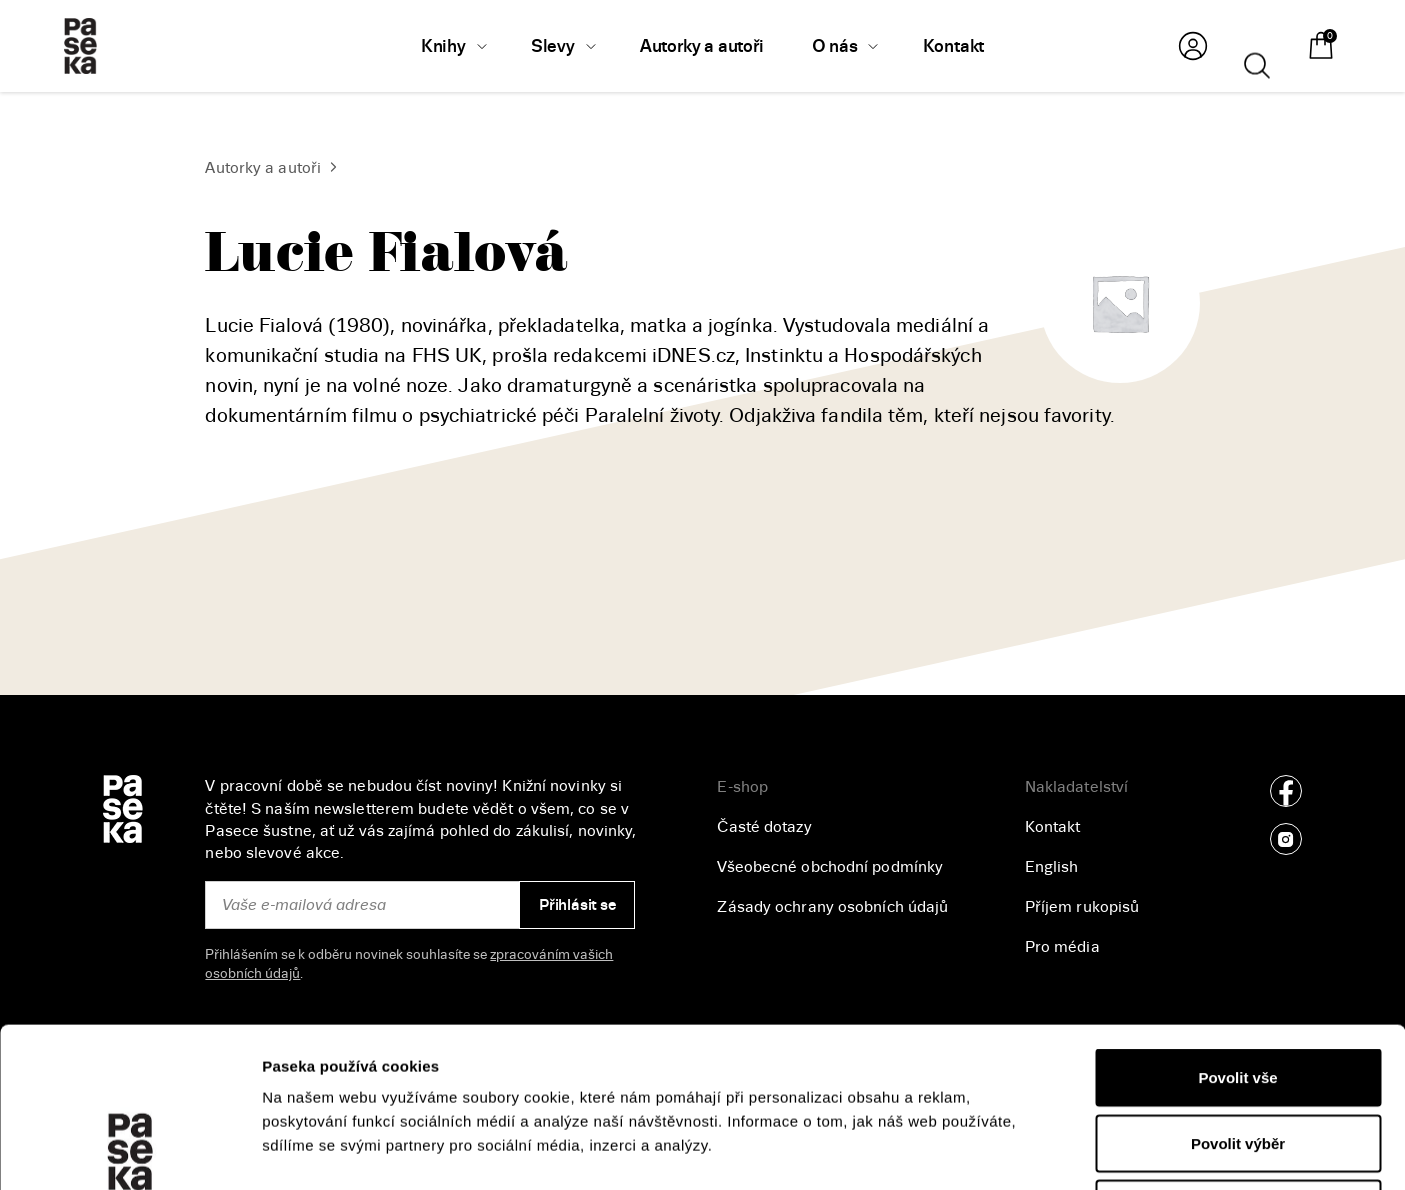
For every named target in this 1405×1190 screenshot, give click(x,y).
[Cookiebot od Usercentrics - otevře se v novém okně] (129, 1151)
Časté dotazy (764, 827)
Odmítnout (1238, 1058)
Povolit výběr (1238, 993)
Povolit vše (1237, 927)
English (1052, 867)
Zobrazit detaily (1061, 1150)
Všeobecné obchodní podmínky (830, 867)
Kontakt (1053, 827)
